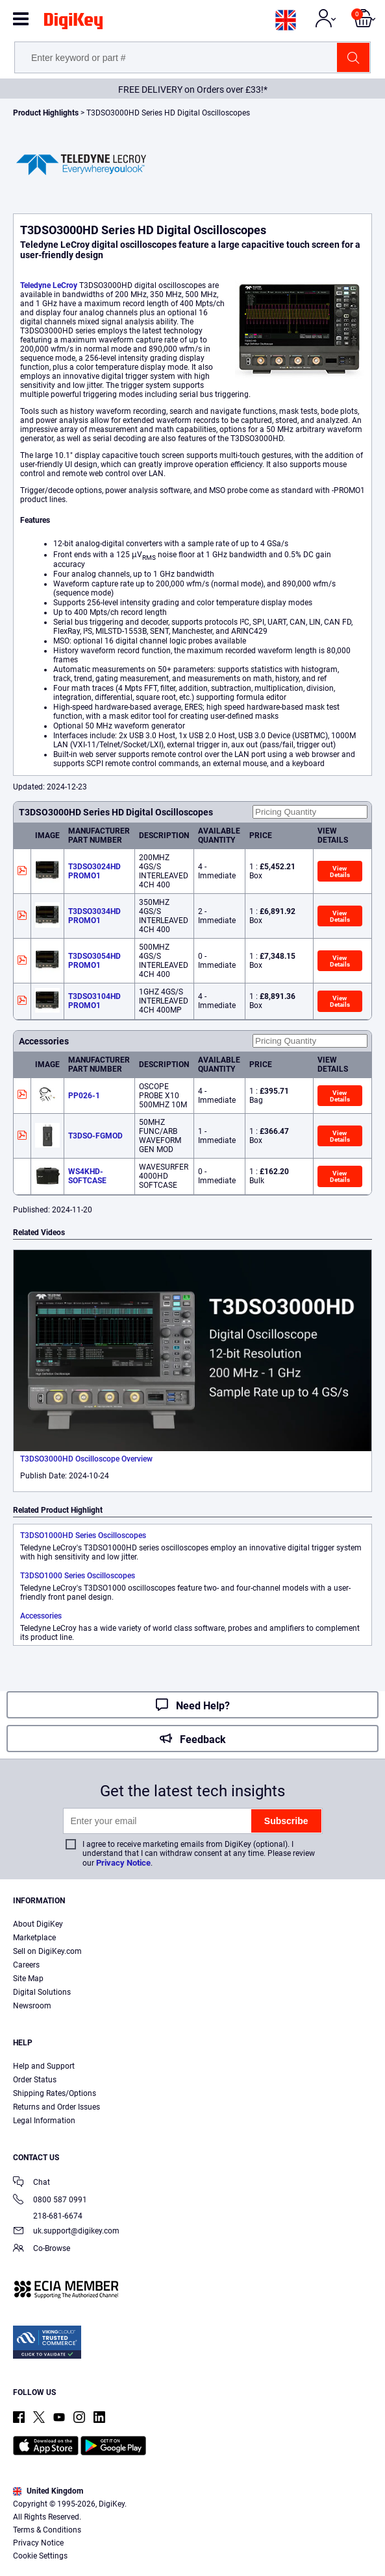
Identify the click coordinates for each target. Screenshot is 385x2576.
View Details (340, 871)
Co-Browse (41, 2249)
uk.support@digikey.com (66, 2232)
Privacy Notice (123, 1863)
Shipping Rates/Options (54, 2093)
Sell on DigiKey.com (47, 1951)
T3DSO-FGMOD (95, 1135)
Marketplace (34, 1937)
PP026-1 (84, 1095)
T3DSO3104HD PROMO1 (94, 1001)
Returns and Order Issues (56, 2107)
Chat (31, 2183)
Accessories (41, 1615)
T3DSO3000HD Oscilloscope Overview (86, 1458)
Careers (26, 1964)
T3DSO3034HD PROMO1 (94, 916)
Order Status (34, 2079)
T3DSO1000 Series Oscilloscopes (77, 1575)
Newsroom (32, 2005)
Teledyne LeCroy (48, 285)
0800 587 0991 (50, 2201)
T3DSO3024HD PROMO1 (94, 871)
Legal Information (44, 2120)
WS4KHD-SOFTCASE (87, 1176)
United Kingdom (48, 2491)
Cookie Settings (40, 2555)
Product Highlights (46, 112)
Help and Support (44, 2066)
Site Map (28, 1978)
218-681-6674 (47, 2216)
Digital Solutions (42, 1992)
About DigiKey (38, 1924)
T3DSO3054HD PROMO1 (94, 961)
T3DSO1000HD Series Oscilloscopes (83, 1535)
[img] (73, 23)
